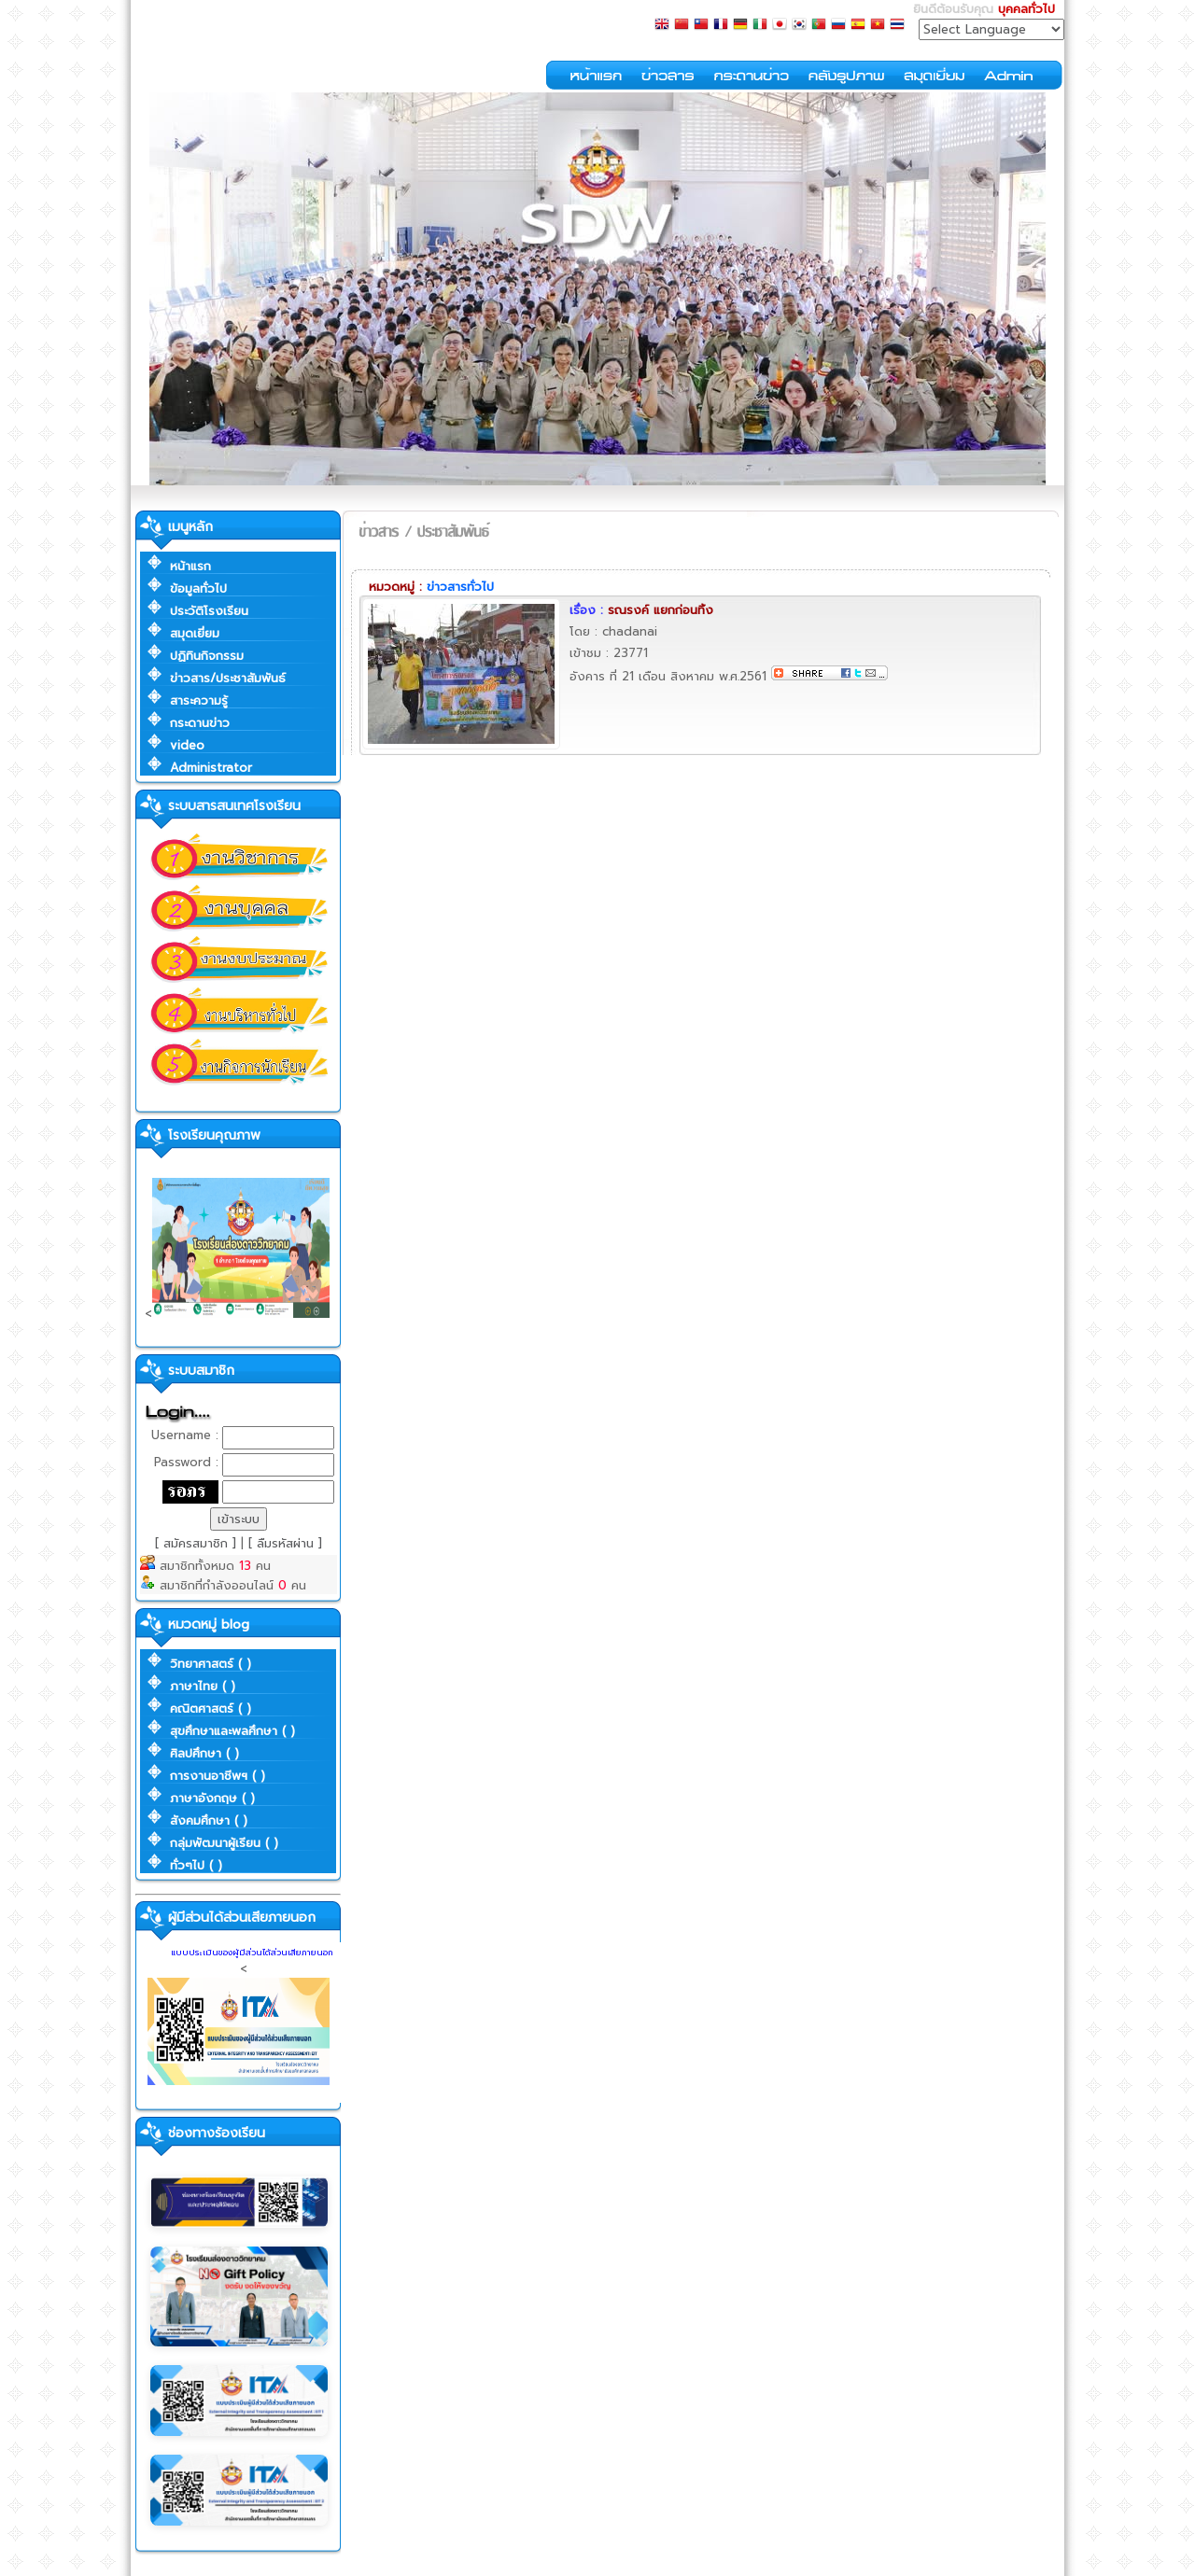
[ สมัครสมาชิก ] (198, 1543)
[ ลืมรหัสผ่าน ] (285, 1543)
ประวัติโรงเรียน (209, 611)
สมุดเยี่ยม (194, 633)
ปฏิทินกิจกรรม (207, 656)
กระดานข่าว (200, 723)
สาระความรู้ (199, 700)
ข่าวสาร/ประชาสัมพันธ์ (228, 678)
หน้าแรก (190, 566)
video (187, 745)
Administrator (211, 768)
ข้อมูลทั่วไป (198, 588)
